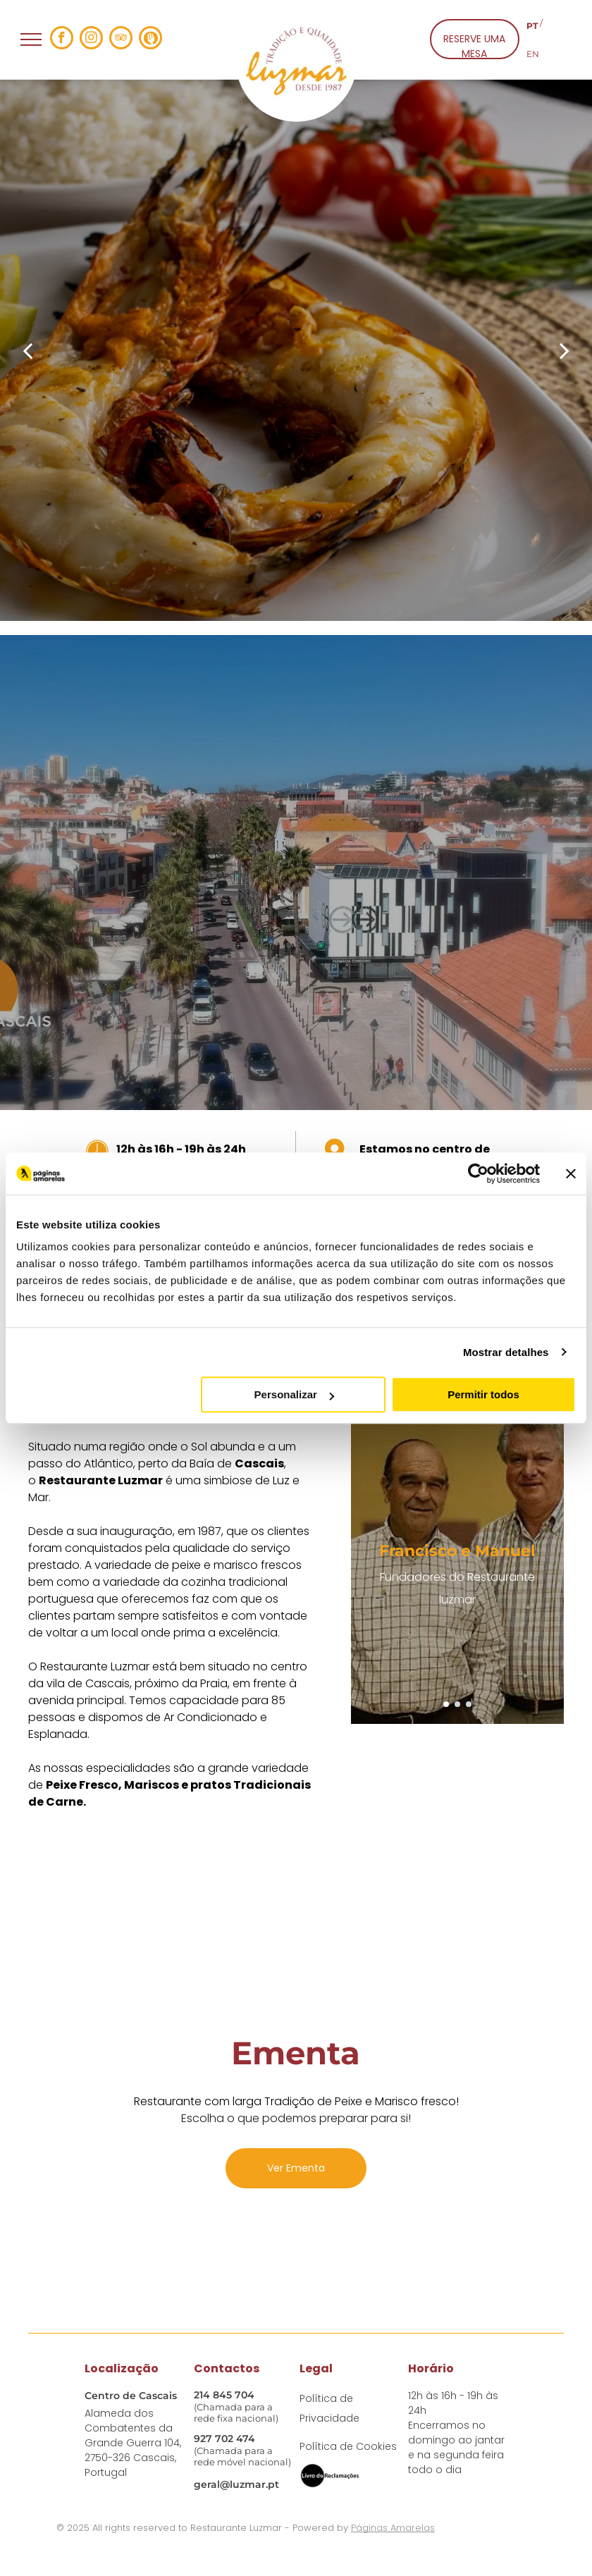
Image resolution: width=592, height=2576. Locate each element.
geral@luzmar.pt (236, 2484)
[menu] (31, 39)
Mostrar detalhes (506, 1352)
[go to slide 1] (446, 1704)
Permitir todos (483, 1394)
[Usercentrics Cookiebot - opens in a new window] (478, 1173)
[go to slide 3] (468, 1704)
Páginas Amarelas (393, 2527)
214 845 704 (224, 2395)
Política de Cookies (348, 2446)
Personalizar (294, 1394)
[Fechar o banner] (571, 1173)
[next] (564, 350)
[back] (27, 350)
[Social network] (150, 39)
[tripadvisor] (120, 39)
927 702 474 (224, 2438)
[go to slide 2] (457, 1704)
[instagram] (91, 39)
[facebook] (61, 39)
